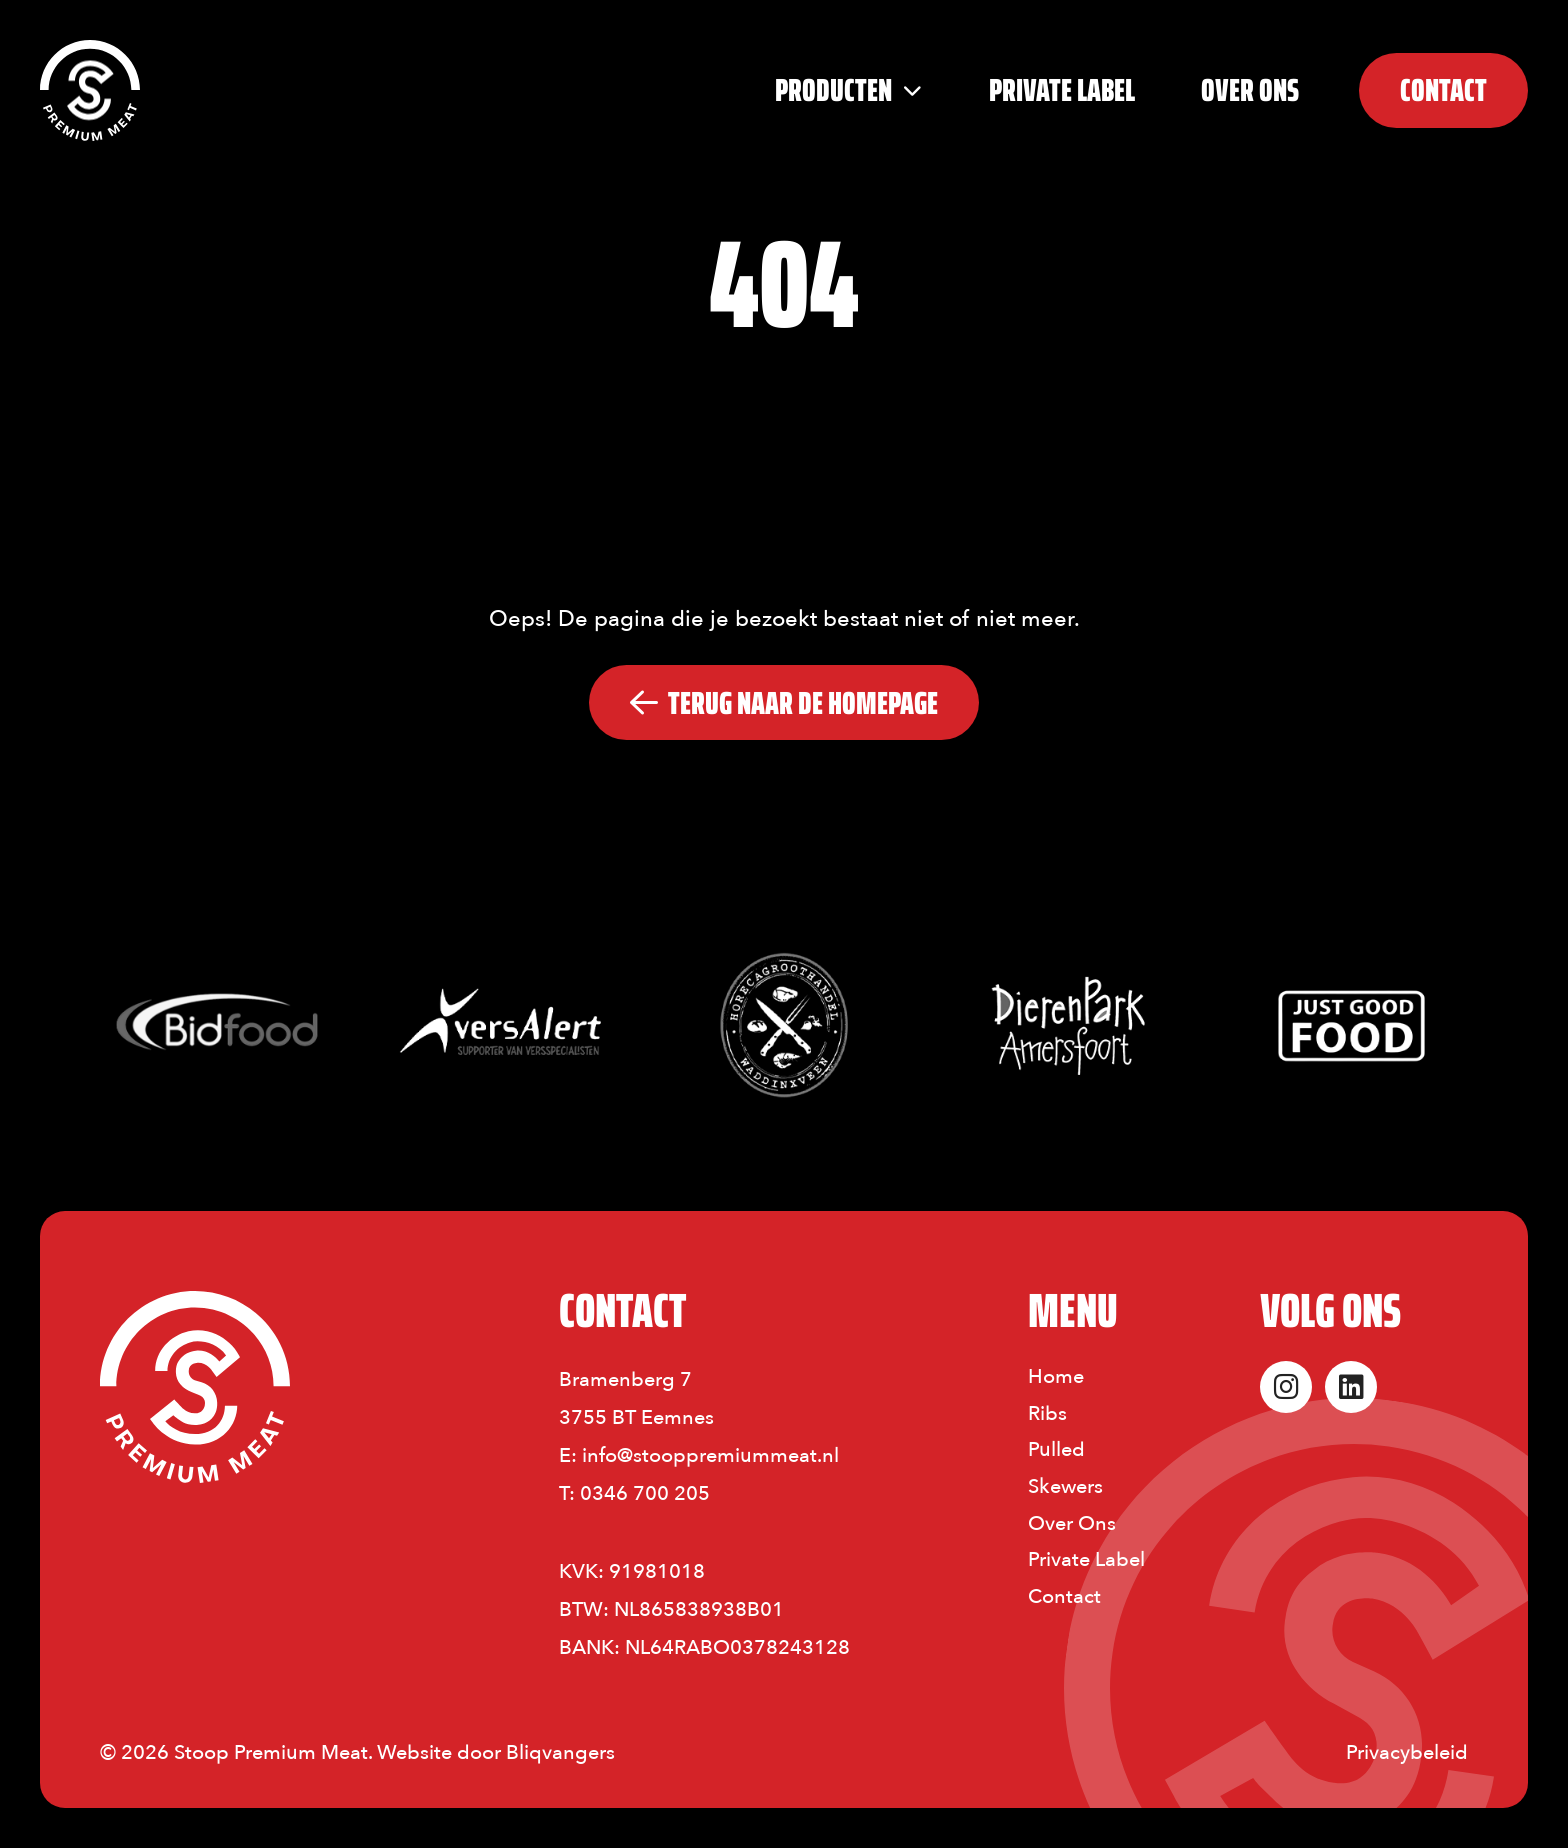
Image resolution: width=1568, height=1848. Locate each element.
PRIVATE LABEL (1062, 90)
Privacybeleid (1407, 1752)
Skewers (1065, 1486)
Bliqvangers (560, 1752)
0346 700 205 (645, 1493)
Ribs (1047, 1413)
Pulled (1056, 1449)
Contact (1064, 1596)
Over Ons (1250, 90)
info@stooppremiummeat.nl (710, 1455)
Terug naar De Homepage (784, 703)
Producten (836, 90)
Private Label (1086, 1559)
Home (1056, 1376)
